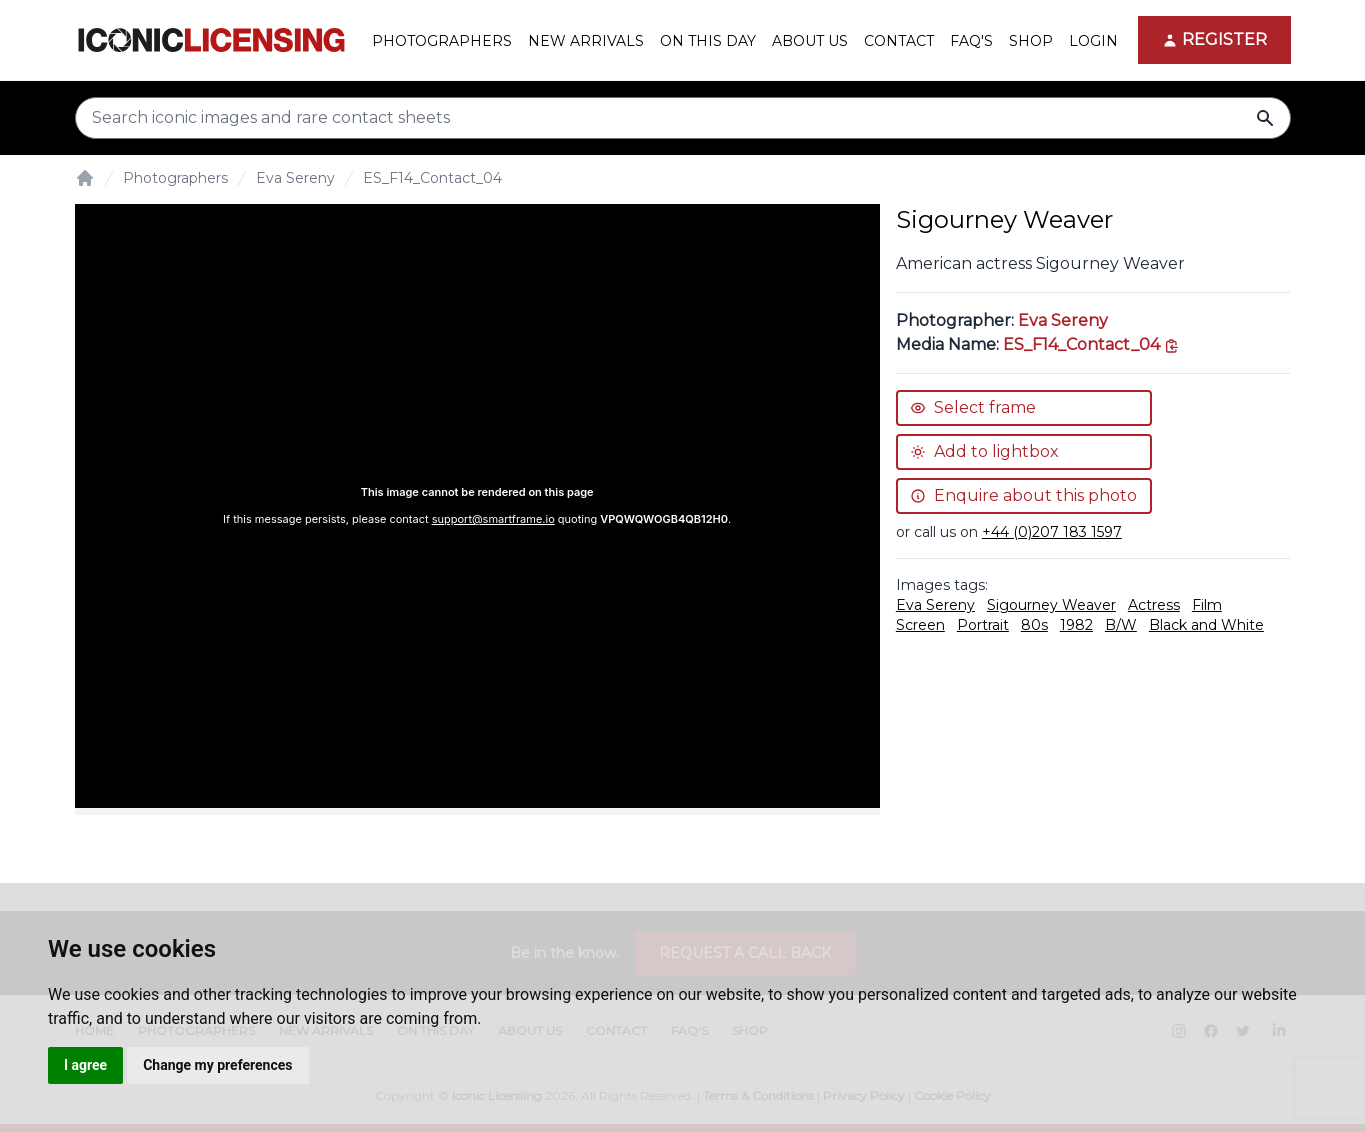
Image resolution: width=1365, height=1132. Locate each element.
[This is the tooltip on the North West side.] (1091, 344)
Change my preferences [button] (217, 1065)
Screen (920, 625)
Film (1207, 605)
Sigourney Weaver (1051, 605)
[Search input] (683, 118)
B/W (1121, 625)
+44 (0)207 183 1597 (1052, 532)
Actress (1154, 605)
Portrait (983, 625)
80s (1034, 625)
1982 (1076, 625)
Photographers (175, 178)
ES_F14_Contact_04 (432, 178)
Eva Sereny (295, 178)
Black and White (1206, 625)
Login (1093, 41)
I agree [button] (85, 1065)
